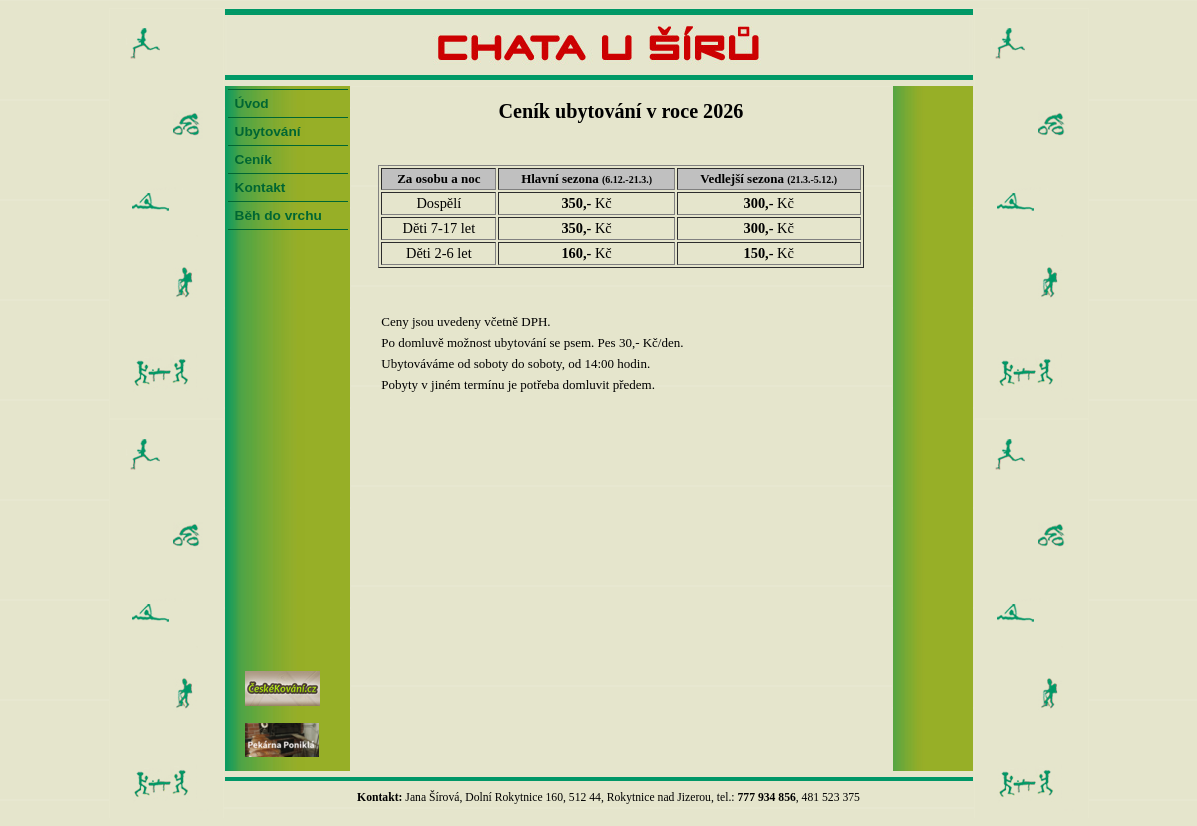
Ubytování (268, 131)
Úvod (252, 103)
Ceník (253, 159)
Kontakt (260, 187)
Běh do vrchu (278, 215)
